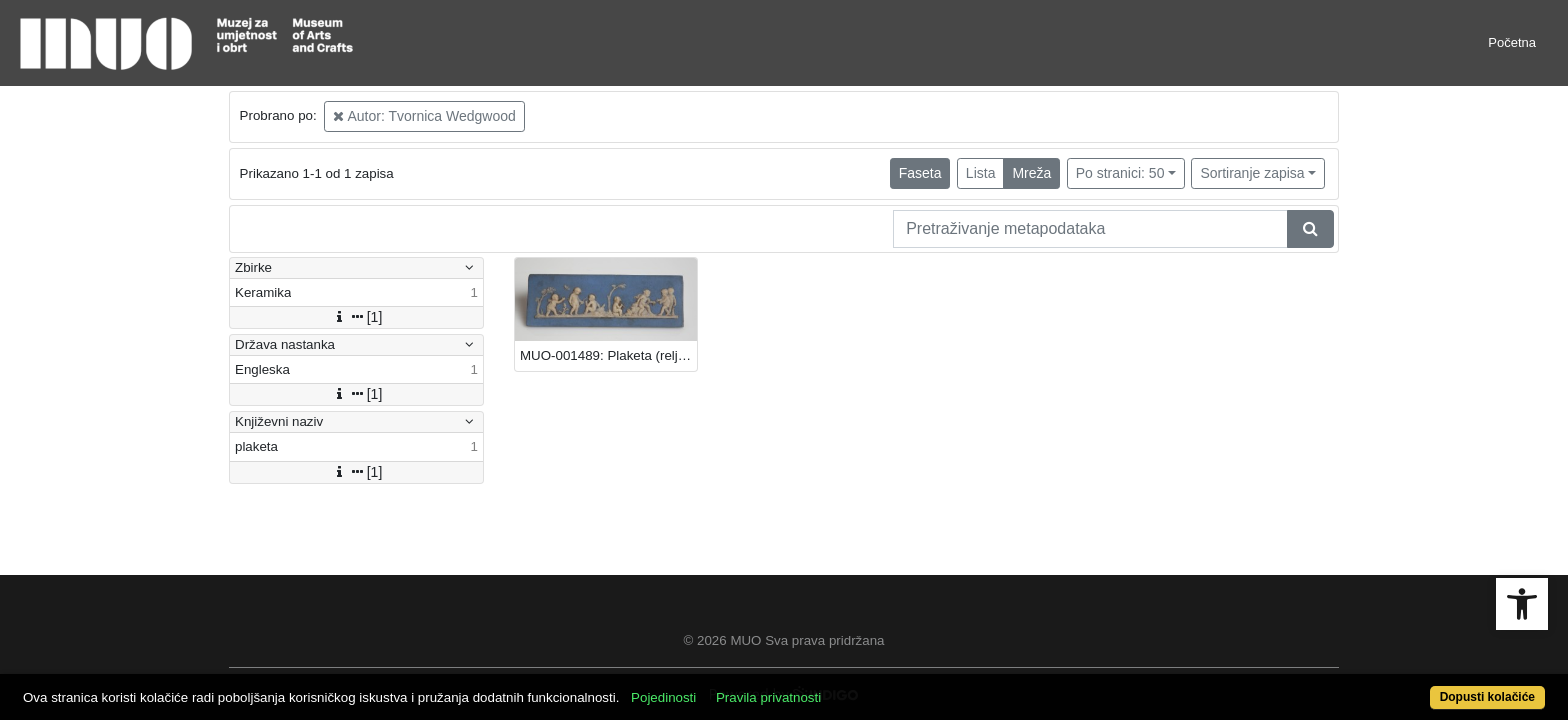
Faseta (920, 173)
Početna (1512, 42)
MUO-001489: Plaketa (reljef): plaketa (608, 355)
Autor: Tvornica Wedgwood (424, 116)
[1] (357, 317)
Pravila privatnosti (846, 686)
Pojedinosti (741, 686)
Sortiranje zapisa (1252, 173)
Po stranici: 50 (1120, 173)
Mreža (1031, 173)
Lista (981, 173)
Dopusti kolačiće (1404, 686)
